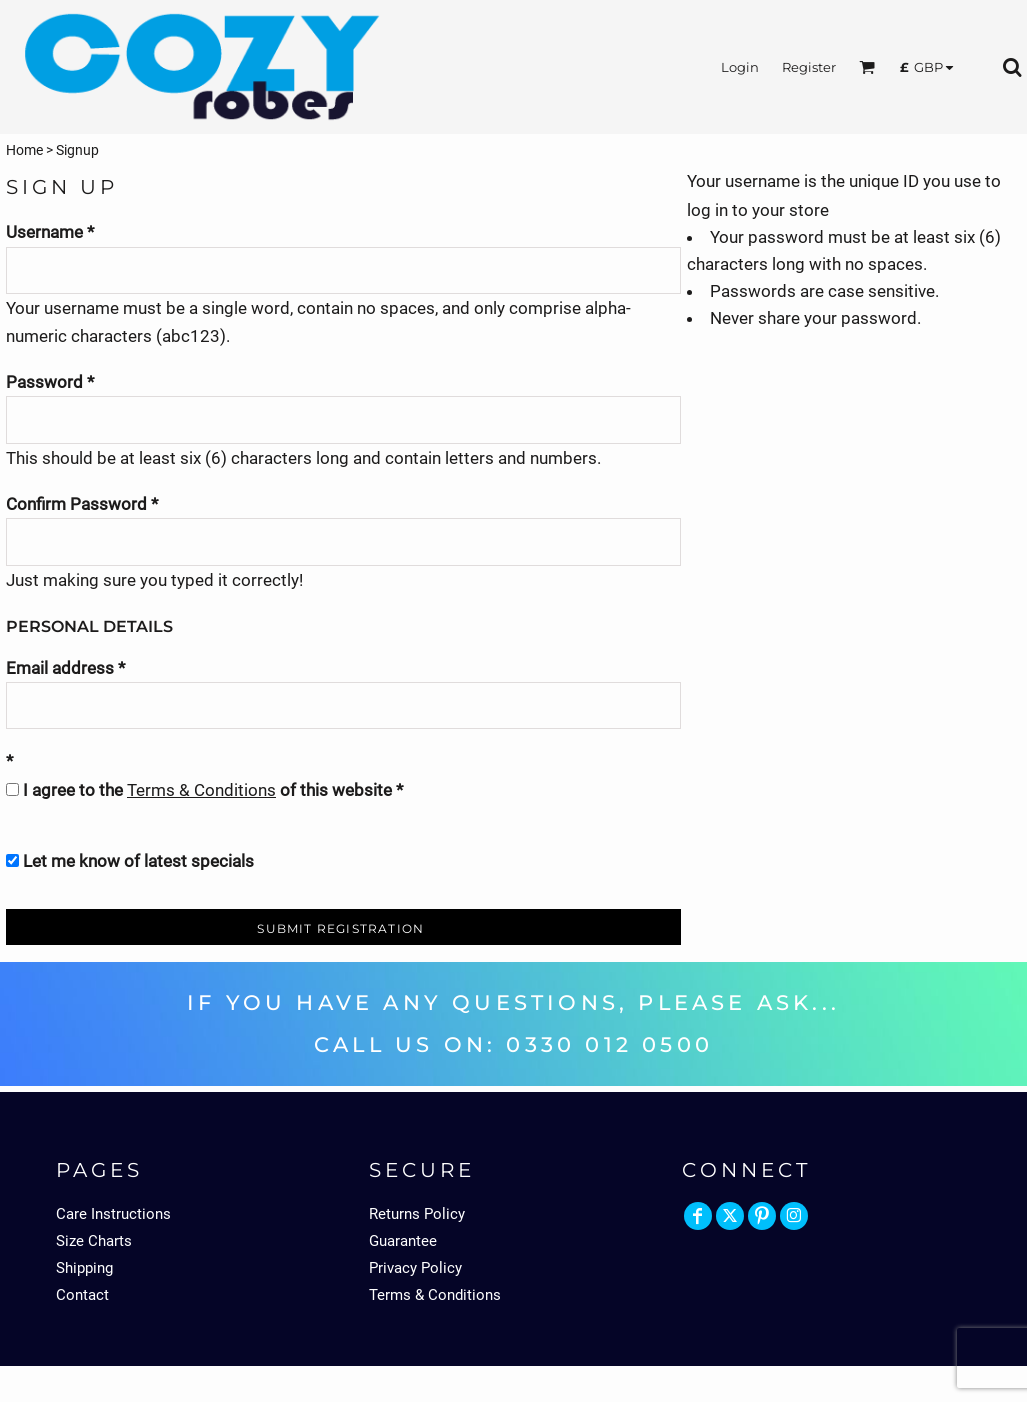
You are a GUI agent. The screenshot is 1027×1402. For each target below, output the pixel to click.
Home (24, 150)
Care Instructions (113, 1214)
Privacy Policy (415, 1268)
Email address (60, 668)
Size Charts (94, 1241)
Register (809, 67)
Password (44, 382)
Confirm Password (76, 504)
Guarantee (403, 1241)
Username (44, 232)
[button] (867, 67)
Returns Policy (417, 1214)
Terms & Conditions (201, 790)
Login (740, 67)
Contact (82, 1295)
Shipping (84, 1268)
